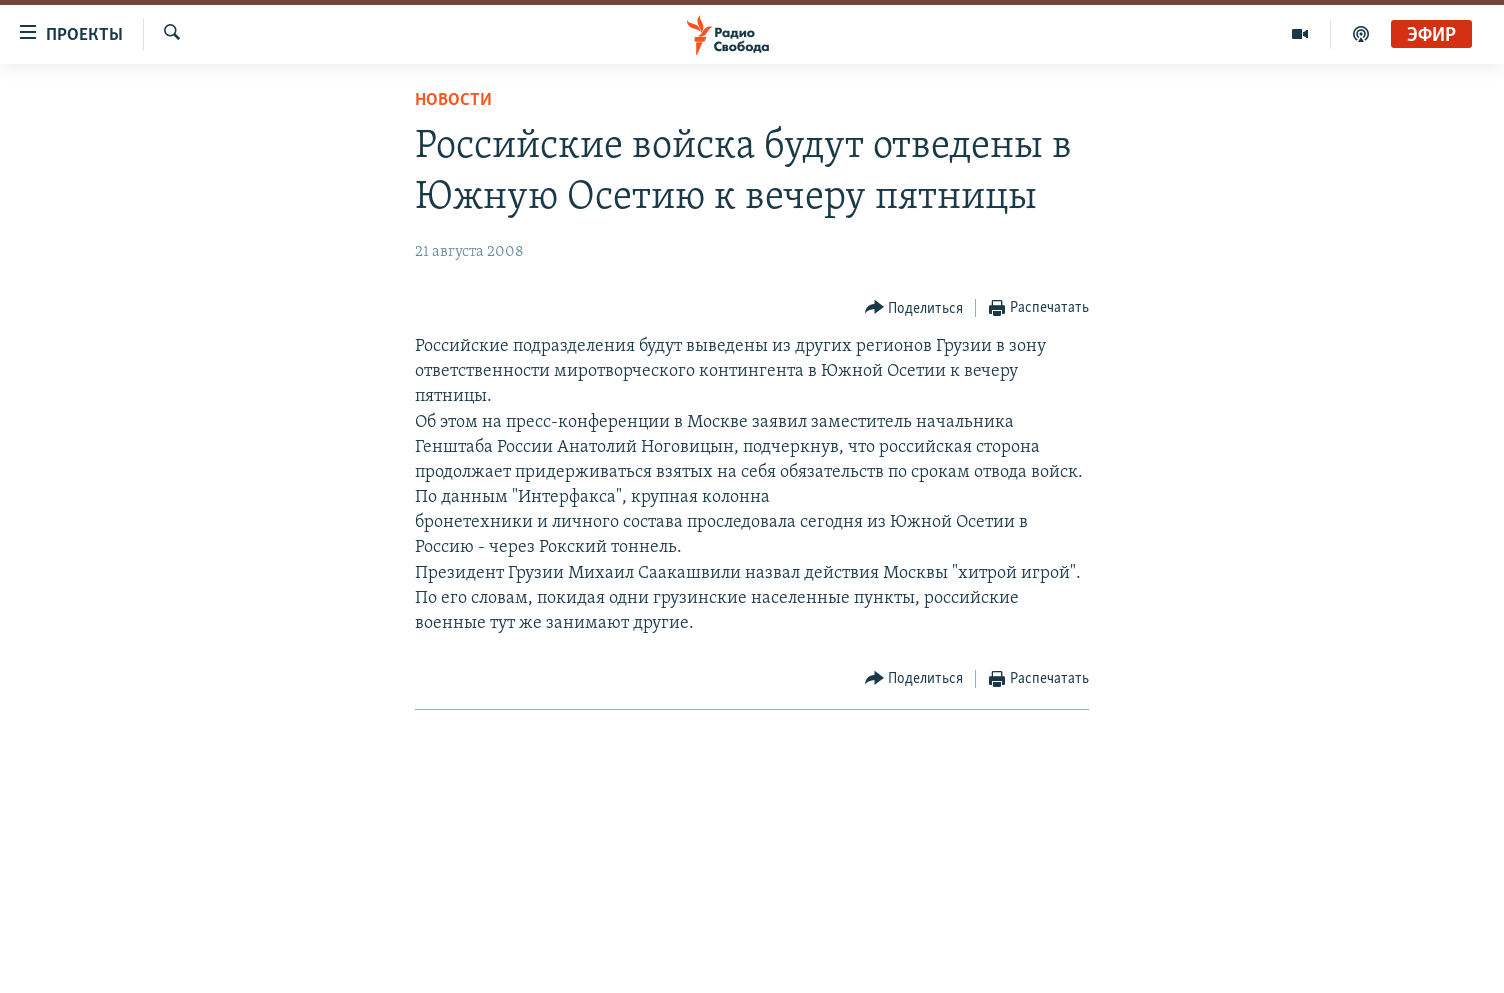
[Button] (914, 308)
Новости (453, 100)
